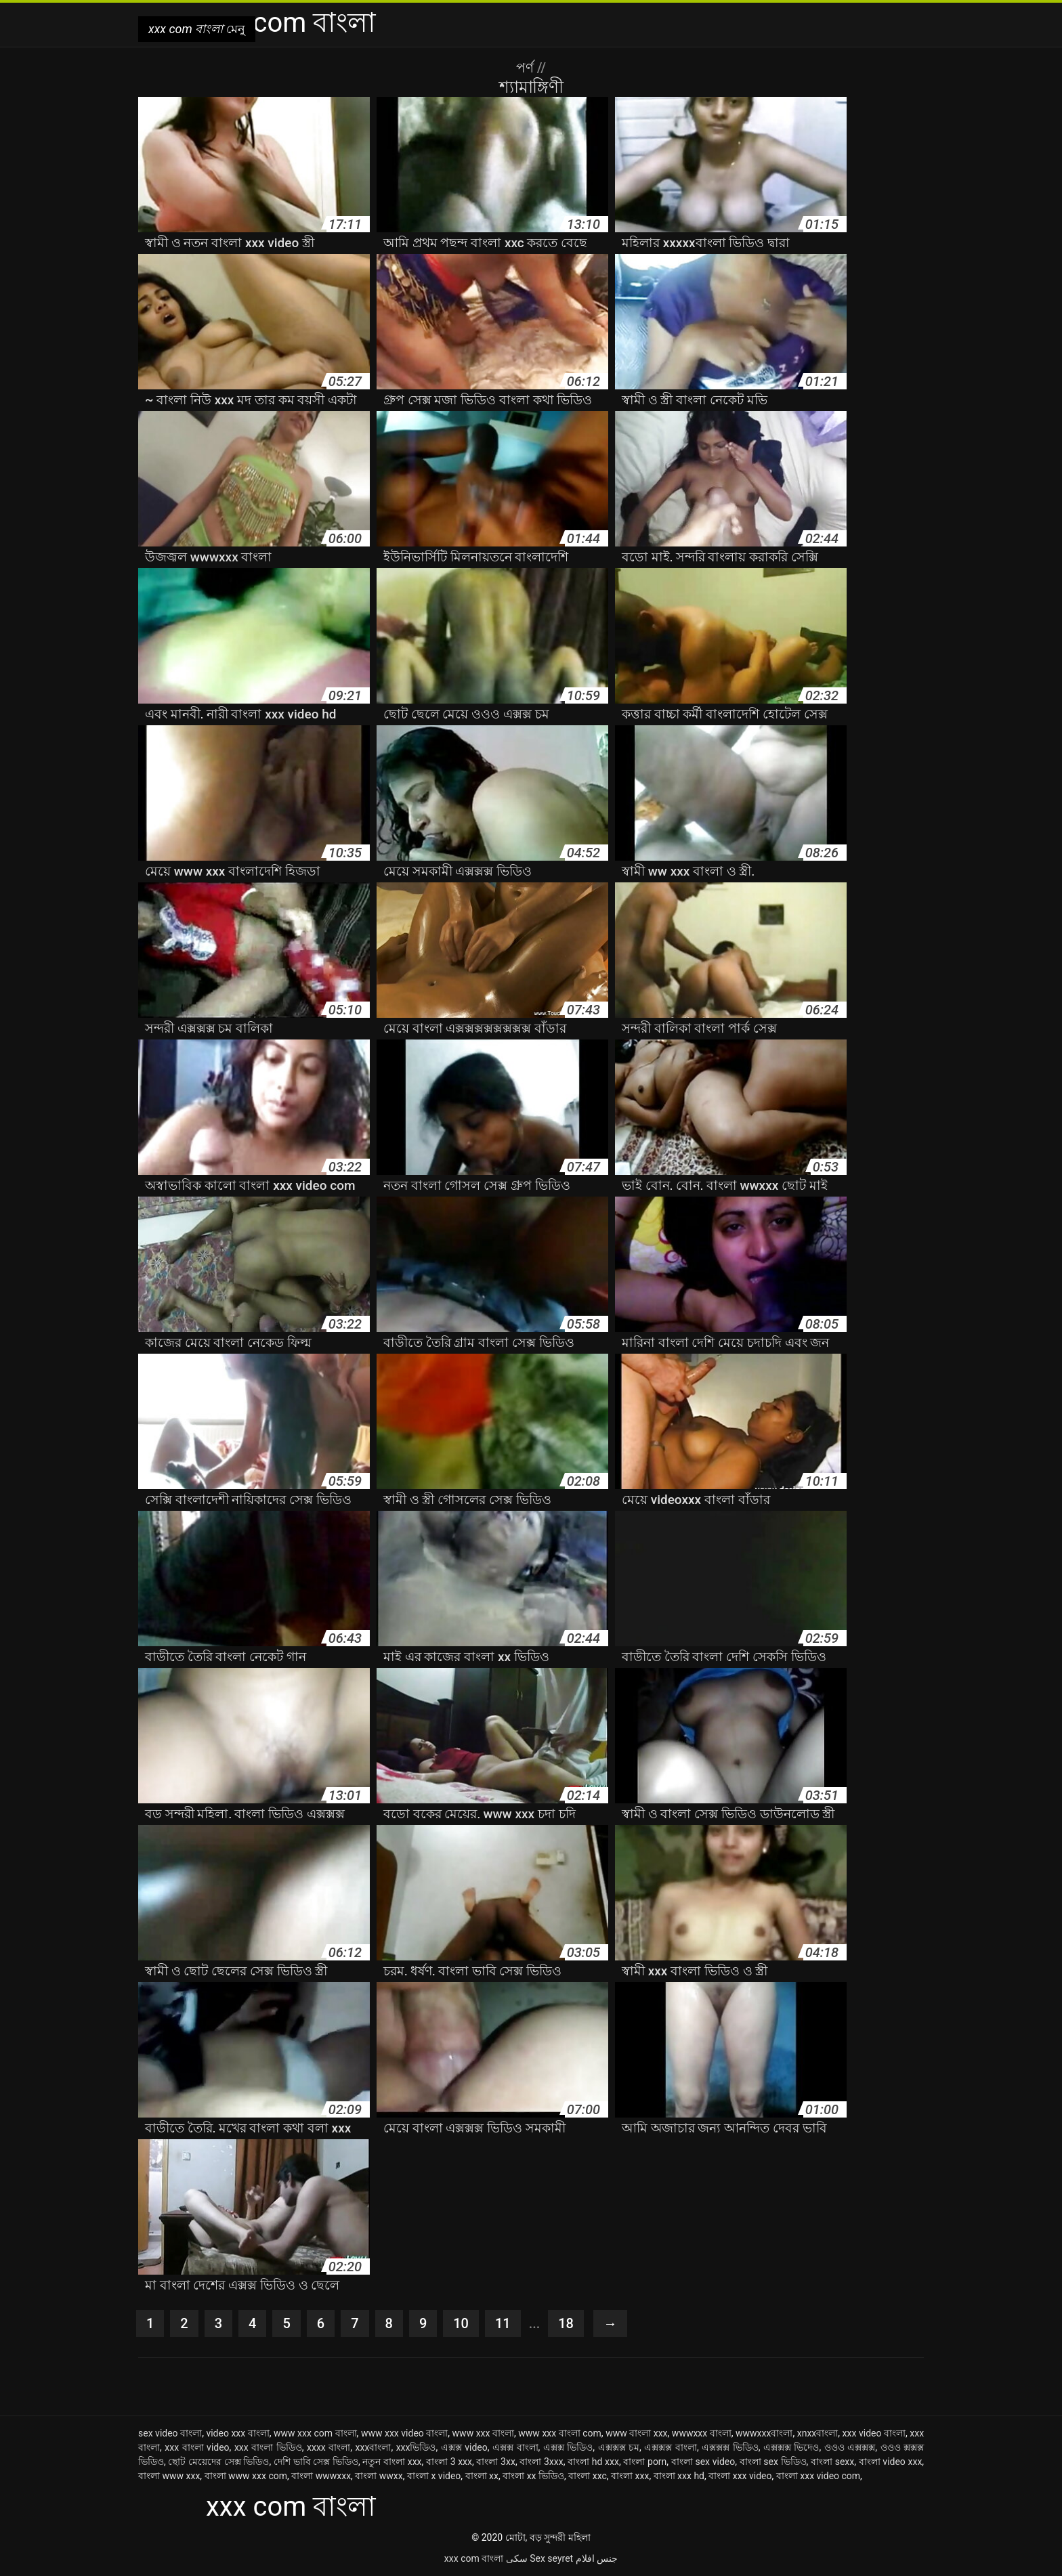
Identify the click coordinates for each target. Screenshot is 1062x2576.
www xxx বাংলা (483, 2433)
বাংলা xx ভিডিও (533, 2475)
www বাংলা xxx (636, 2433)
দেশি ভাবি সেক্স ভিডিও (316, 2461)
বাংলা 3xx (495, 2461)
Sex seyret (551, 2558)
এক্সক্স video (464, 2447)
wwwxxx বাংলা (701, 2433)
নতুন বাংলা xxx (391, 2461)
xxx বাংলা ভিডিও (268, 2447)
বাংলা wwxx (378, 2475)
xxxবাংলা (373, 2447)
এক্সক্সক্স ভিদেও (791, 2447)
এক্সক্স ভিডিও (568, 2447)
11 (503, 2323)
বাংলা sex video (703, 2461)
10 (461, 2323)
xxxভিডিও (416, 2447)
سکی (517, 2558)
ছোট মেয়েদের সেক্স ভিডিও (218, 2461)
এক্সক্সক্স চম (619, 2447)
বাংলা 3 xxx (449, 2461)
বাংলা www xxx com (246, 2475)
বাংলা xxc (587, 2475)
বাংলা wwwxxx (321, 2475)
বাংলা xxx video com (818, 2475)
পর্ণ (526, 68)
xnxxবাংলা (817, 2433)
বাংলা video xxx (890, 2461)
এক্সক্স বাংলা (515, 2447)
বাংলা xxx (630, 2475)
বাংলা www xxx (169, 2475)
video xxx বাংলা (237, 2433)
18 (566, 2323)
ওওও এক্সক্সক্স (850, 2447)
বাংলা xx (481, 2475)
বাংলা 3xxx (541, 2461)
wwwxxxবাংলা (764, 2433)
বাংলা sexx (832, 2461)
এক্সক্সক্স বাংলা (670, 2447)
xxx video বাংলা (874, 2433)
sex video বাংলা (170, 2433)
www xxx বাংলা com (559, 2433)
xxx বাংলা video (197, 2447)
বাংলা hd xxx (593, 2461)
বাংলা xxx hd (679, 2475)
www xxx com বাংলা (315, 2433)
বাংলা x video (434, 2475)
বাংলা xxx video (739, 2475)
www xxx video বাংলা (404, 2433)
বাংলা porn (644, 2461)
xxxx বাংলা (328, 2447)
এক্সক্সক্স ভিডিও (730, 2447)
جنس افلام (597, 2558)
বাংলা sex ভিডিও (773, 2461)
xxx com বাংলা (473, 2558)
